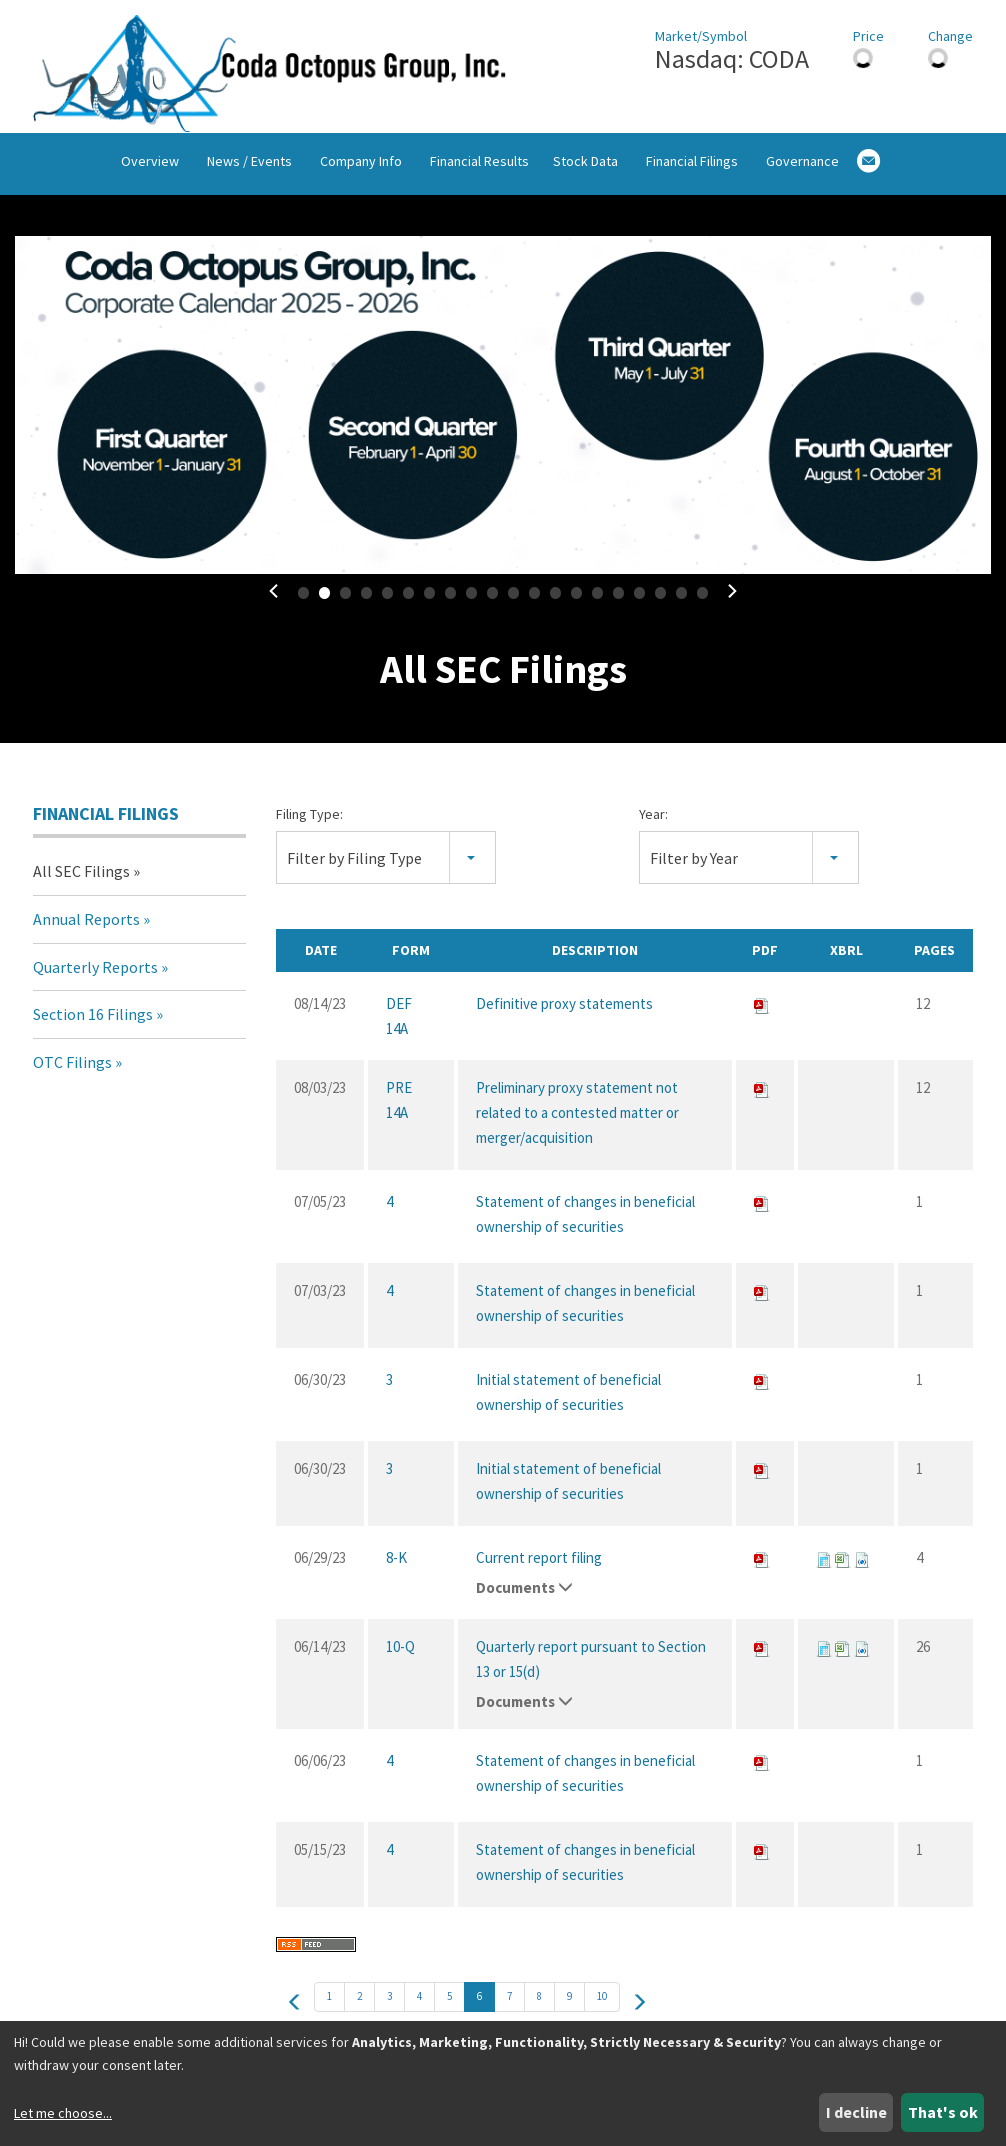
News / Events (249, 172)
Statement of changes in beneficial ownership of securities (585, 1221)
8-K (396, 1564)
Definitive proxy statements (564, 1010)
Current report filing (539, 1564)
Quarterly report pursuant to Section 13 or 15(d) (591, 1666)
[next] (639, 2008)
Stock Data (585, 172)
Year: (653, 820)
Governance (802, 172)
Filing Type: (309, 820)
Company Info (361, 172)
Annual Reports (86, 925)
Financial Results (479, 172)
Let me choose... (63, 2113)
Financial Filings (692, 172)
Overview (150, 172)
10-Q (400, 1653)
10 (602, 2003)
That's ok (943, 2112)
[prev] (295, 2008)
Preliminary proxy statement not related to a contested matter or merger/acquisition (577, 1119)
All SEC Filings (81, 878)
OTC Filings (72, 1068)
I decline (856, 2112)
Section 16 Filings (93, 1021)
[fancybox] (503, 411)
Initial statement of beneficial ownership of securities (568, 1399)
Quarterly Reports (95, 973)
